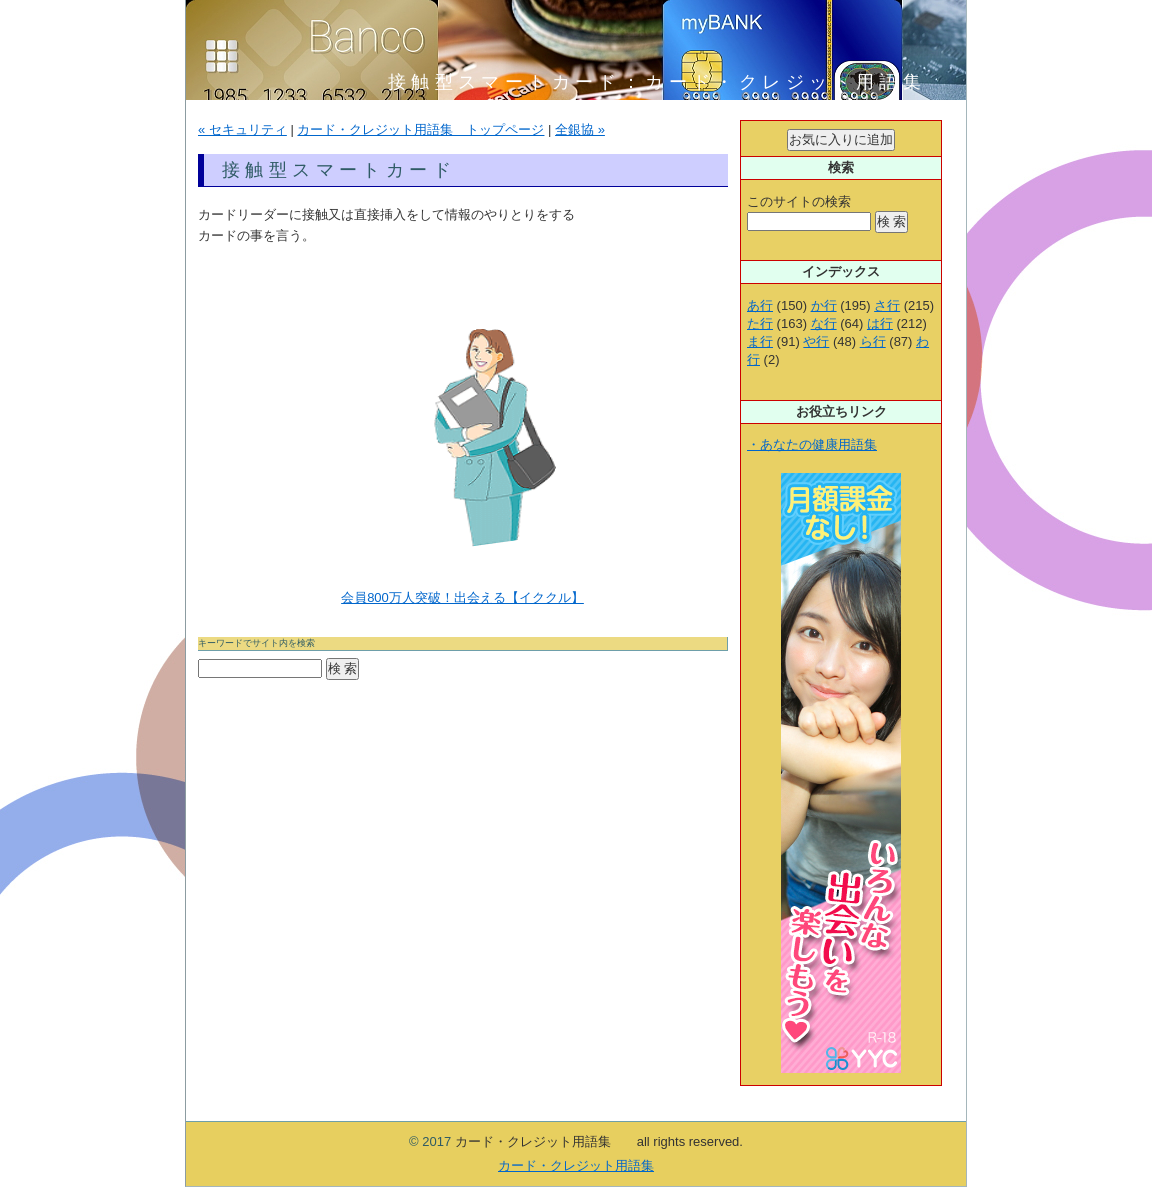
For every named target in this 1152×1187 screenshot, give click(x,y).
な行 (824, 323)
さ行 (887, 305)
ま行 (760, 341)
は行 (880, 323)
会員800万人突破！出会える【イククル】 (462, 597)
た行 (760, 323)
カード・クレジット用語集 (576, 1165)
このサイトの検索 (799, 201)
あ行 (760, 305)
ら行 (873, 341)
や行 (816, 341)
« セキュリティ (242, 129)
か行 (824, 305)
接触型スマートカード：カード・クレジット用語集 (669, 82)
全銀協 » (580, 129)
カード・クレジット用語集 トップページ (420, 129)
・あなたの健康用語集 (812, 444)
